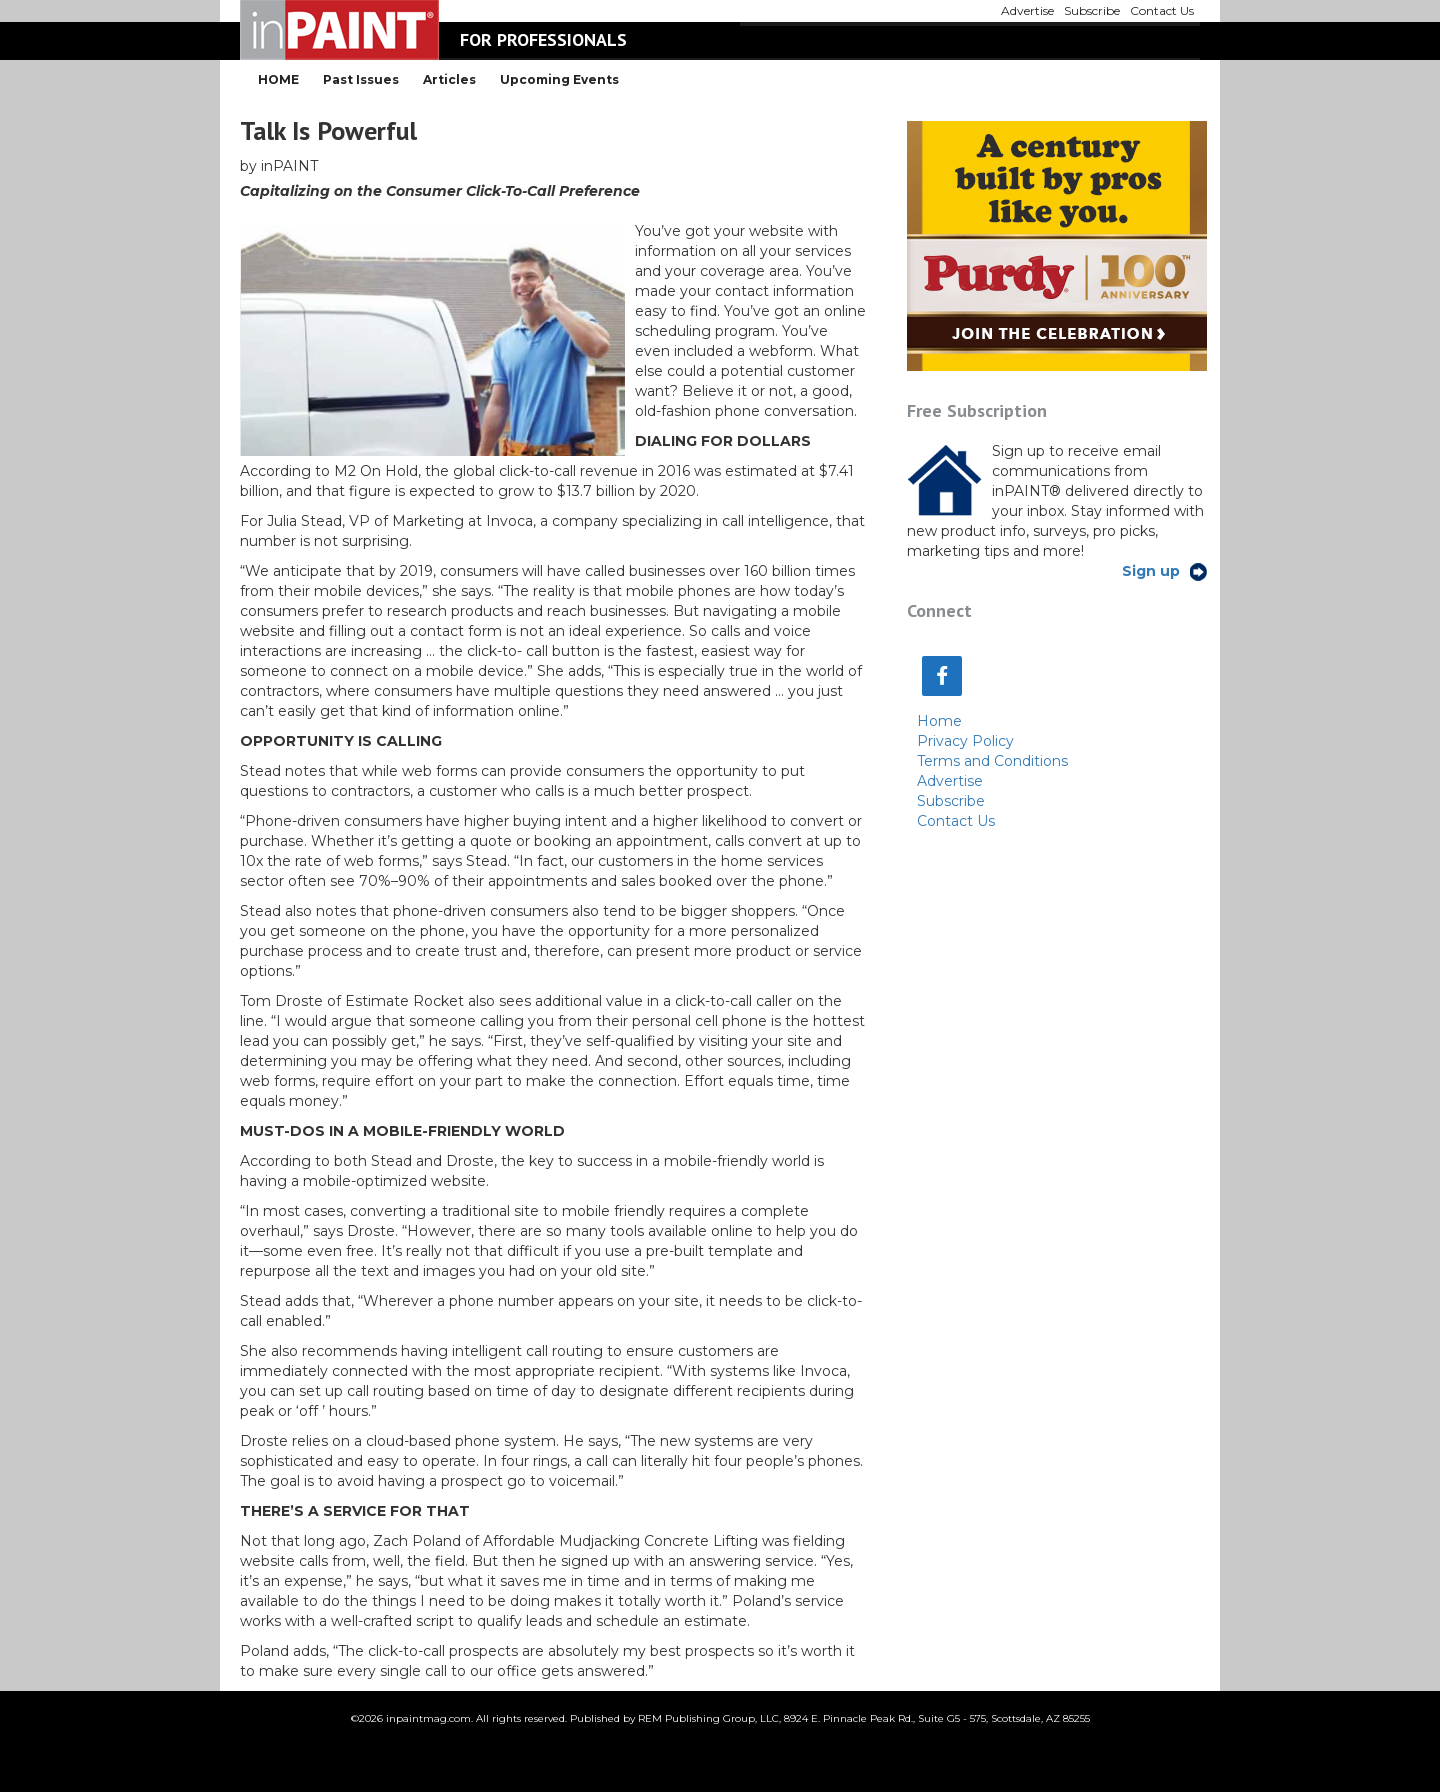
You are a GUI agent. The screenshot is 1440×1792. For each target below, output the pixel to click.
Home (939, 721)
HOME (278, 79)
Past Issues (361, 79)
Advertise (950, 781)
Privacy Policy (965, 741)
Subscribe (951, 801)
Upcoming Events (559, 79)
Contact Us (956, 821)
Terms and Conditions (992, 761)
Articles (449, 79)
